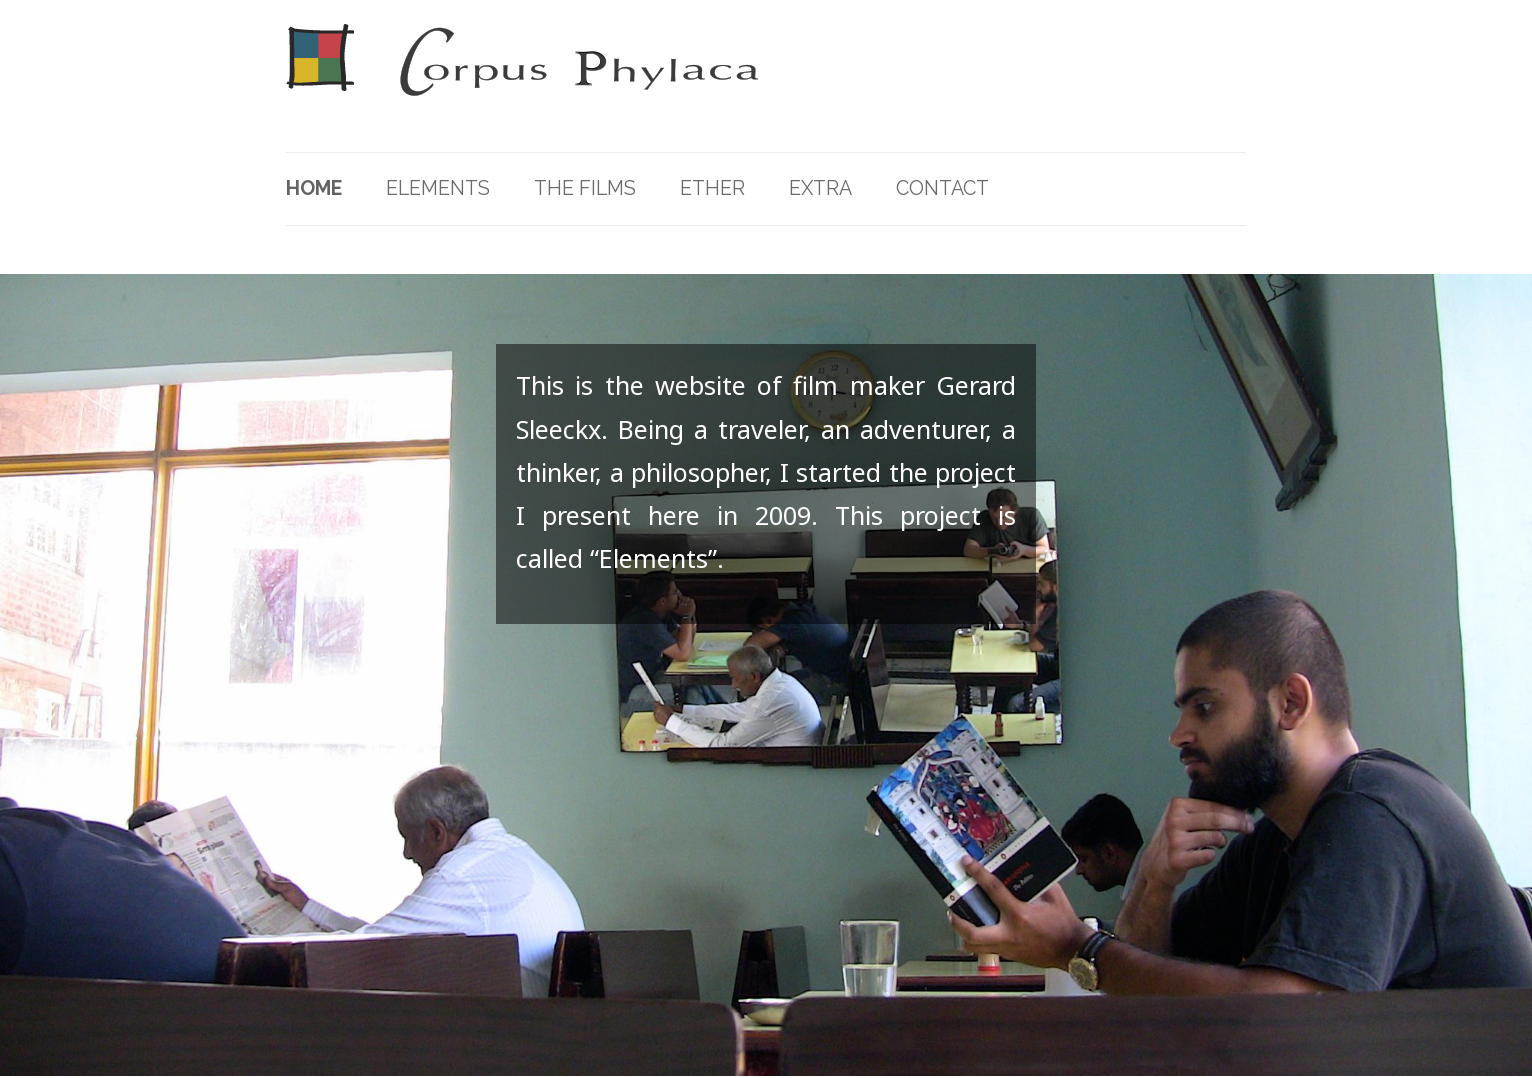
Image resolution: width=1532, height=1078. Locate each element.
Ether (712, 188)
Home (314, 188)
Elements (438, 188)
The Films (585, 188)
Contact (942, 188)
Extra (820, 188)
